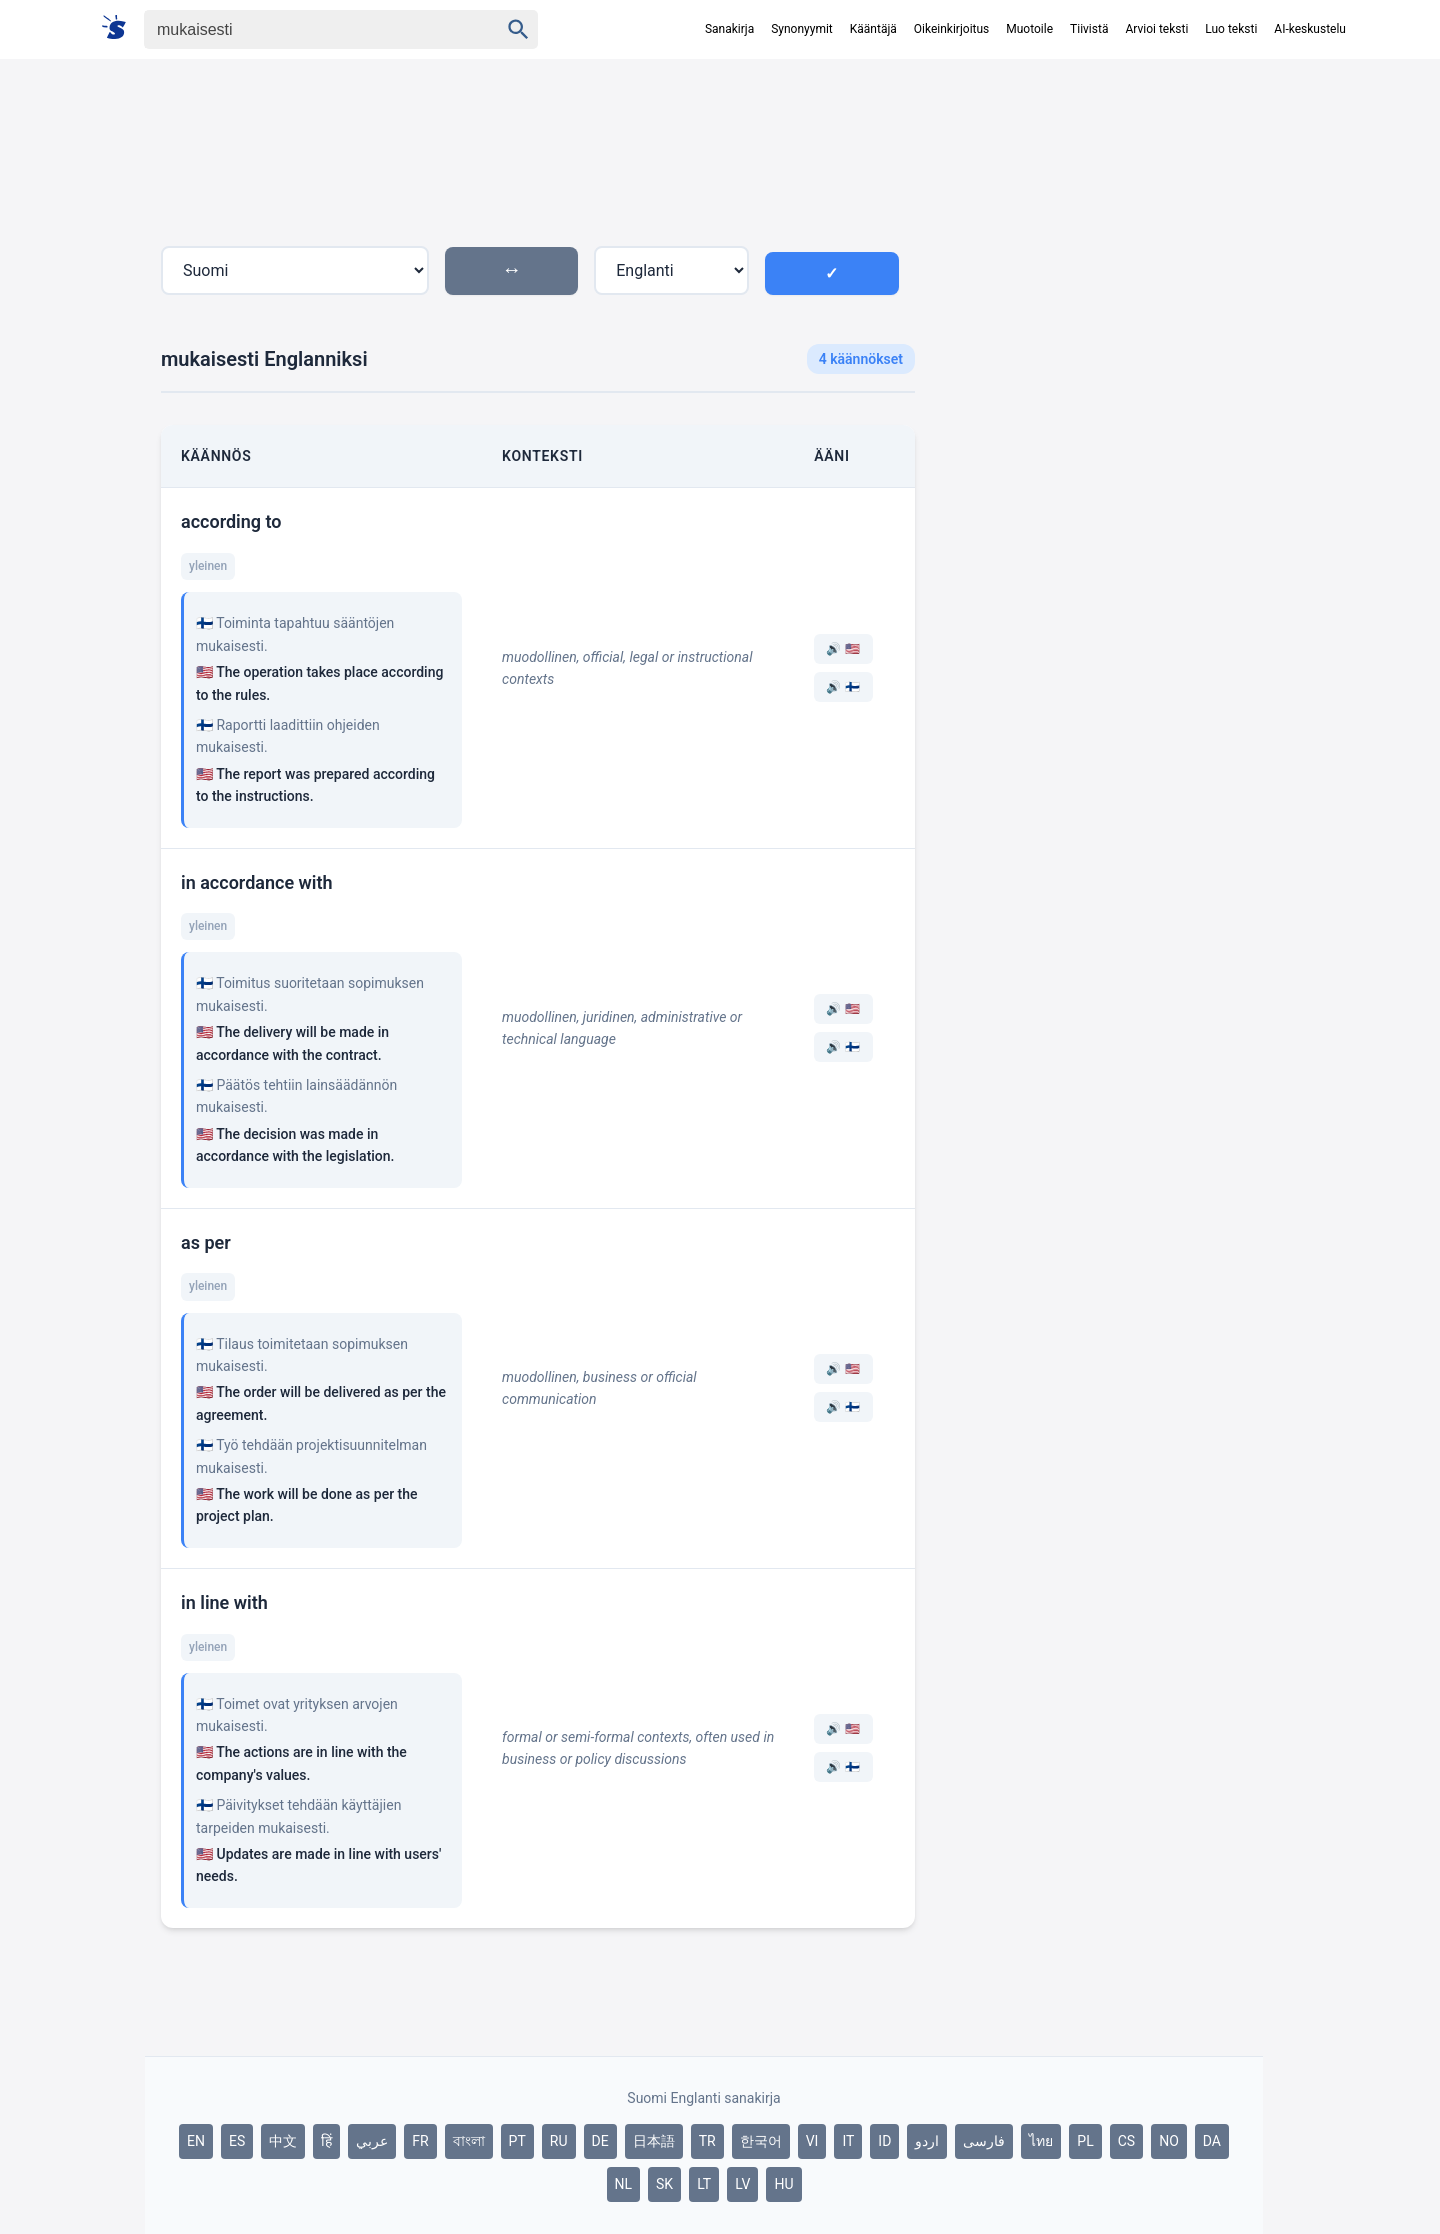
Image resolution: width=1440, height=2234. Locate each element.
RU (559, 2141)
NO (1169, 2141)
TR (707, 2141)
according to (231, 521)
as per (206, 1242)
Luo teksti (1231, 29)
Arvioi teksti (1156, 29)
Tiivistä (1089, 29)
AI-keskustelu (1310, 29)
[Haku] (304, 29)
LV (742, 2184)
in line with (224, 1602)
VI (812, 2141)
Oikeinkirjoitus (951, 29)
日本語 (654, 2141)
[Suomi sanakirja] (120, 28)
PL (1085, 2141)
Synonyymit (802, 29)
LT (704, 2184)
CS (1126, 2141)
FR (420, 2141)
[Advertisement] (1097, 424)
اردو (927, 2141)
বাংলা (469, 2141)
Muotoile (1029, 29)
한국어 (761, 2141)
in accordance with (257, 882)
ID (884, 2141)
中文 (283, 2141)
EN (196, 2141)
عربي (372, 2141)
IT (848, 2141)
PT (517, 2141)
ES (237, 2141)
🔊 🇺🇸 (843, 649)
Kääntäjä (873, 29)
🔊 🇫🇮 (843, 687)
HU (783, 2184)
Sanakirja (729, 29)
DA (1212, 2141)
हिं (326, 2141)
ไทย (1041, 2141)
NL (624, 2184)
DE (600, 2141)
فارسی (984, 2141)
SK (664, 2184)
